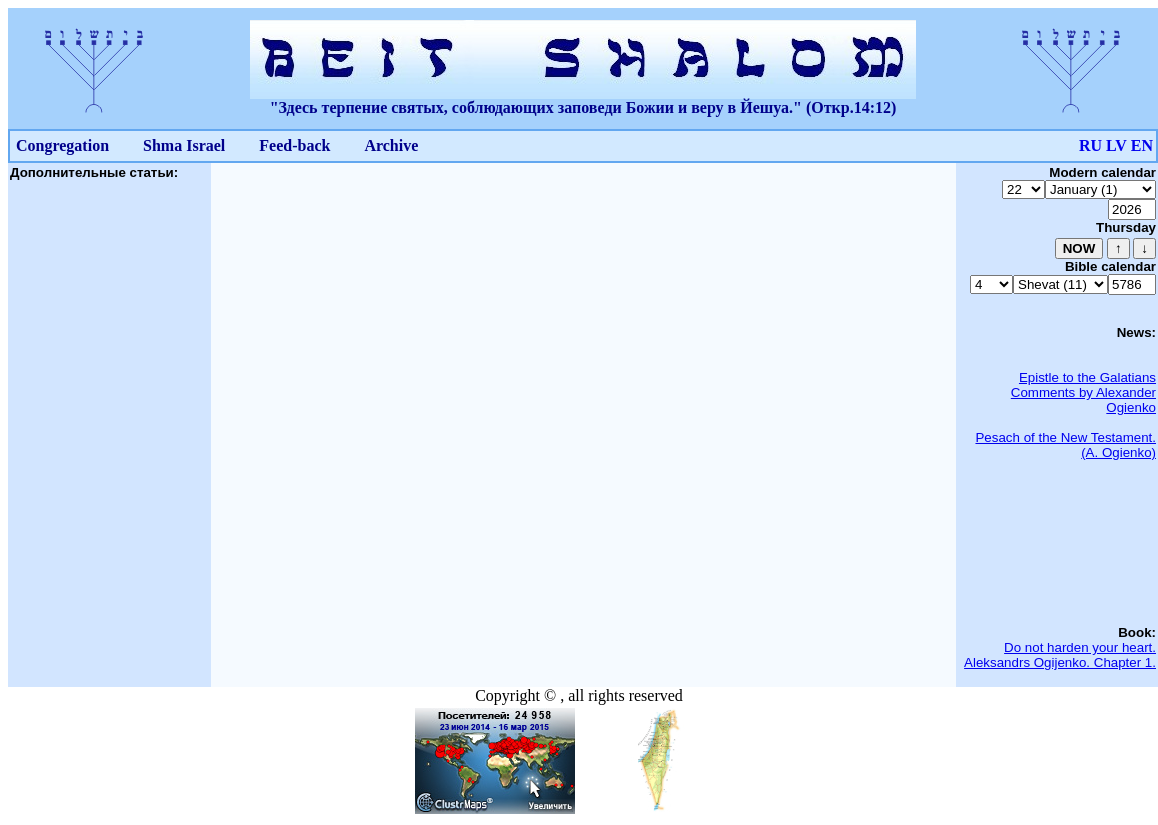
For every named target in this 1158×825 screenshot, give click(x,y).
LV (1116, 145)
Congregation (62, 145)
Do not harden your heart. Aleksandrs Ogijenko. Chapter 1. (1060, 655)
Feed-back (294, 145)
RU (1090, 145)
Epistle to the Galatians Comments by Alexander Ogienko (1083, 392)
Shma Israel (184, 145)
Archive (391, 145)
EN (1142, 145)
